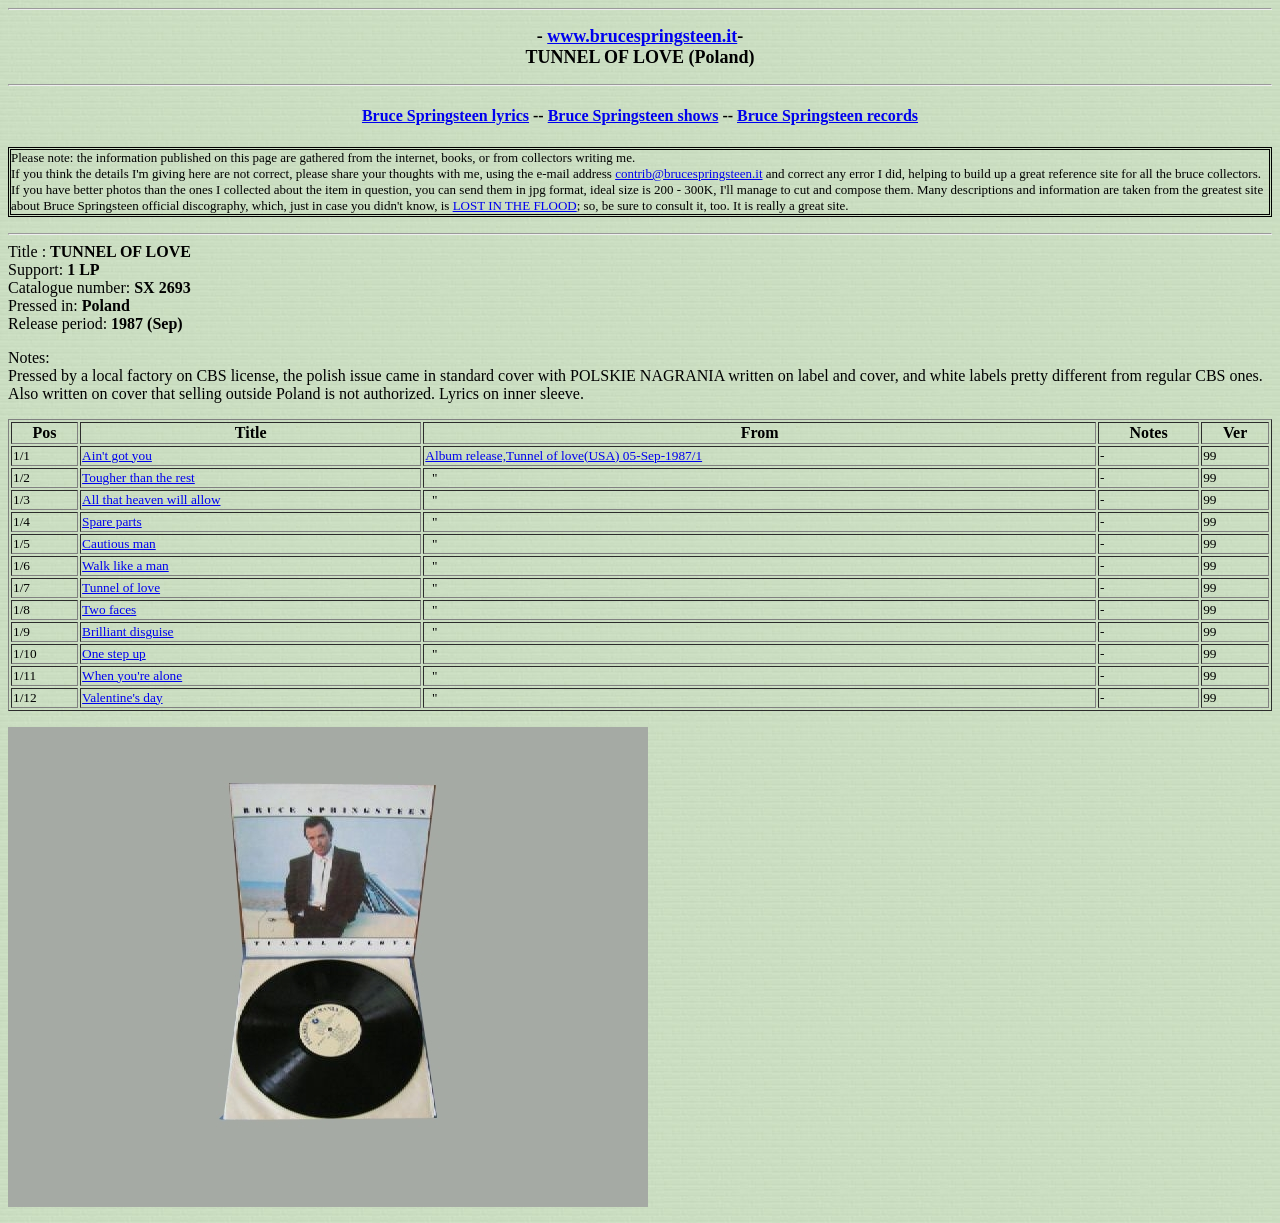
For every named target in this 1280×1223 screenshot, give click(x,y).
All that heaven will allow (151, 499)
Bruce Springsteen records (827, 115)
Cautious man (119, 543)
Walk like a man (125, 565)
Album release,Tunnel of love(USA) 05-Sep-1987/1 (563, 455)
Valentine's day (122, 697)
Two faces (109, 609)
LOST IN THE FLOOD (515, 205)
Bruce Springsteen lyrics (445, 115)
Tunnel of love (121, 587)
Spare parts (112, 521)
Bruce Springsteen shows (633, 115)
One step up (114, 653)
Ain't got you (117, 455)
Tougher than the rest (138, 477)
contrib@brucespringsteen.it (688, 173)
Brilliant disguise (127, 631)
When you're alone (132, 675)
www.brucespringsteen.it (642, 36)
